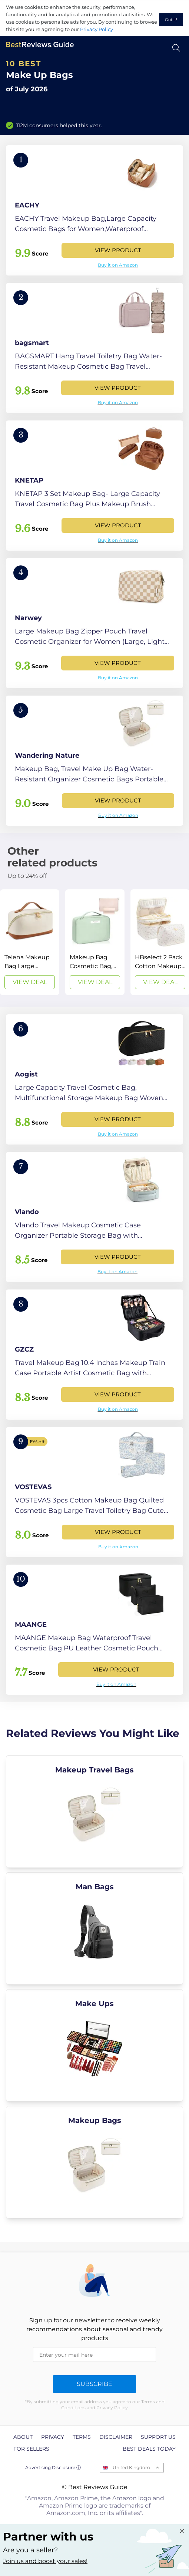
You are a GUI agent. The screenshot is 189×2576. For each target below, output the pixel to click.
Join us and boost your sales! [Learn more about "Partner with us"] (45, 2561)
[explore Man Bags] (94, 1928)
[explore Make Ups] (94, 2045)
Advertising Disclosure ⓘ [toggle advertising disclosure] (53, 2467)
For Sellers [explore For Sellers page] (31, 2448)
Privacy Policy (96, 29)
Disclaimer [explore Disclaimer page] (115, 2437)
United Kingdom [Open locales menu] (131, 2467)
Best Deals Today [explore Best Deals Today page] (149, 2448)
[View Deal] (29, 942)
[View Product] (94, 210)
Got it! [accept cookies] (171, 19)
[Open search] (176, 48)
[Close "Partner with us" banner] (182, 2531)
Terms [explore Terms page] (82, 2437)
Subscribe (94, 2383)
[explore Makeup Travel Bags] (94, 1811)
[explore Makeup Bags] (94, 2162)
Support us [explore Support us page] (158, 2437)
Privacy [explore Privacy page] (52, 2437)
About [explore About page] (23, 2437)
